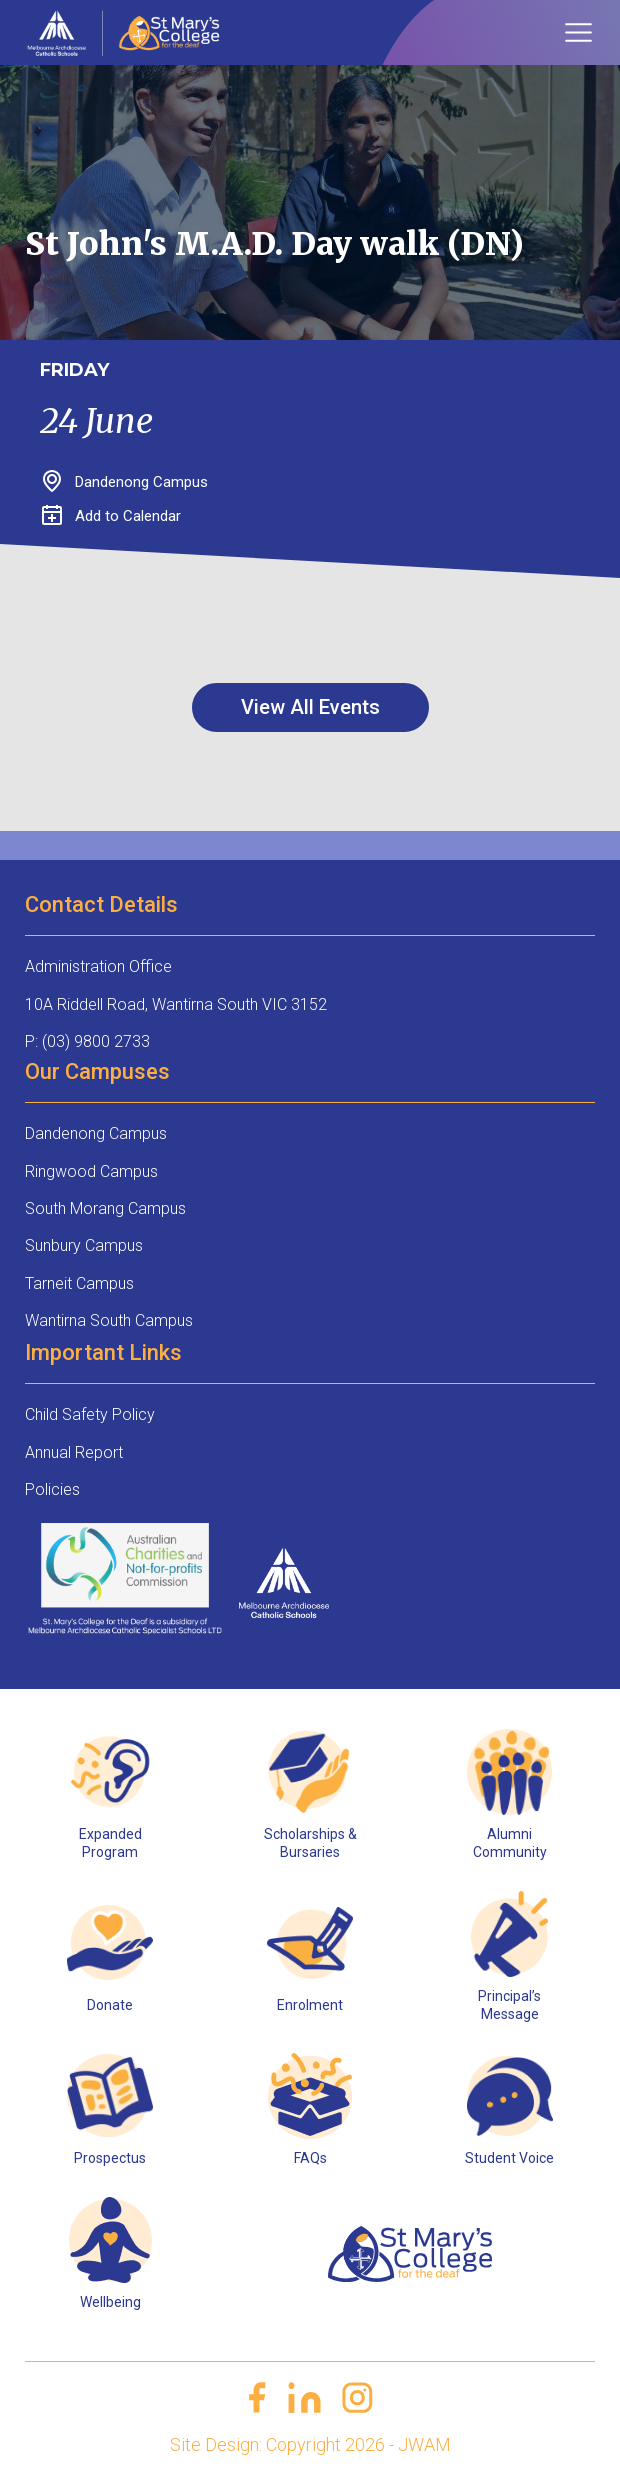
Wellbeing (110, 2302)
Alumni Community (510, 1843)
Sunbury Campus (84, 1245)
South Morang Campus (105, 1208)
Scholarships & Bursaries (310, 1843)
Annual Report (74, 1452)
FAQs (310, 2158)
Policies (52, 1489)
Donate (110, 2005)
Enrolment (310, 2005)
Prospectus (110, 2158)
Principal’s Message (509, 2005)
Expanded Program (110, 1843)
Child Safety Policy (90, 1414)
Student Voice (509, 2158)
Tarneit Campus (79, 1283)
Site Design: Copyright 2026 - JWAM (310, 2444)
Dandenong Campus (96, 1133)
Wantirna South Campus (109, 1320)
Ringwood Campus (91, 1171)
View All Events (310, 707)
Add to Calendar (111, 516)
